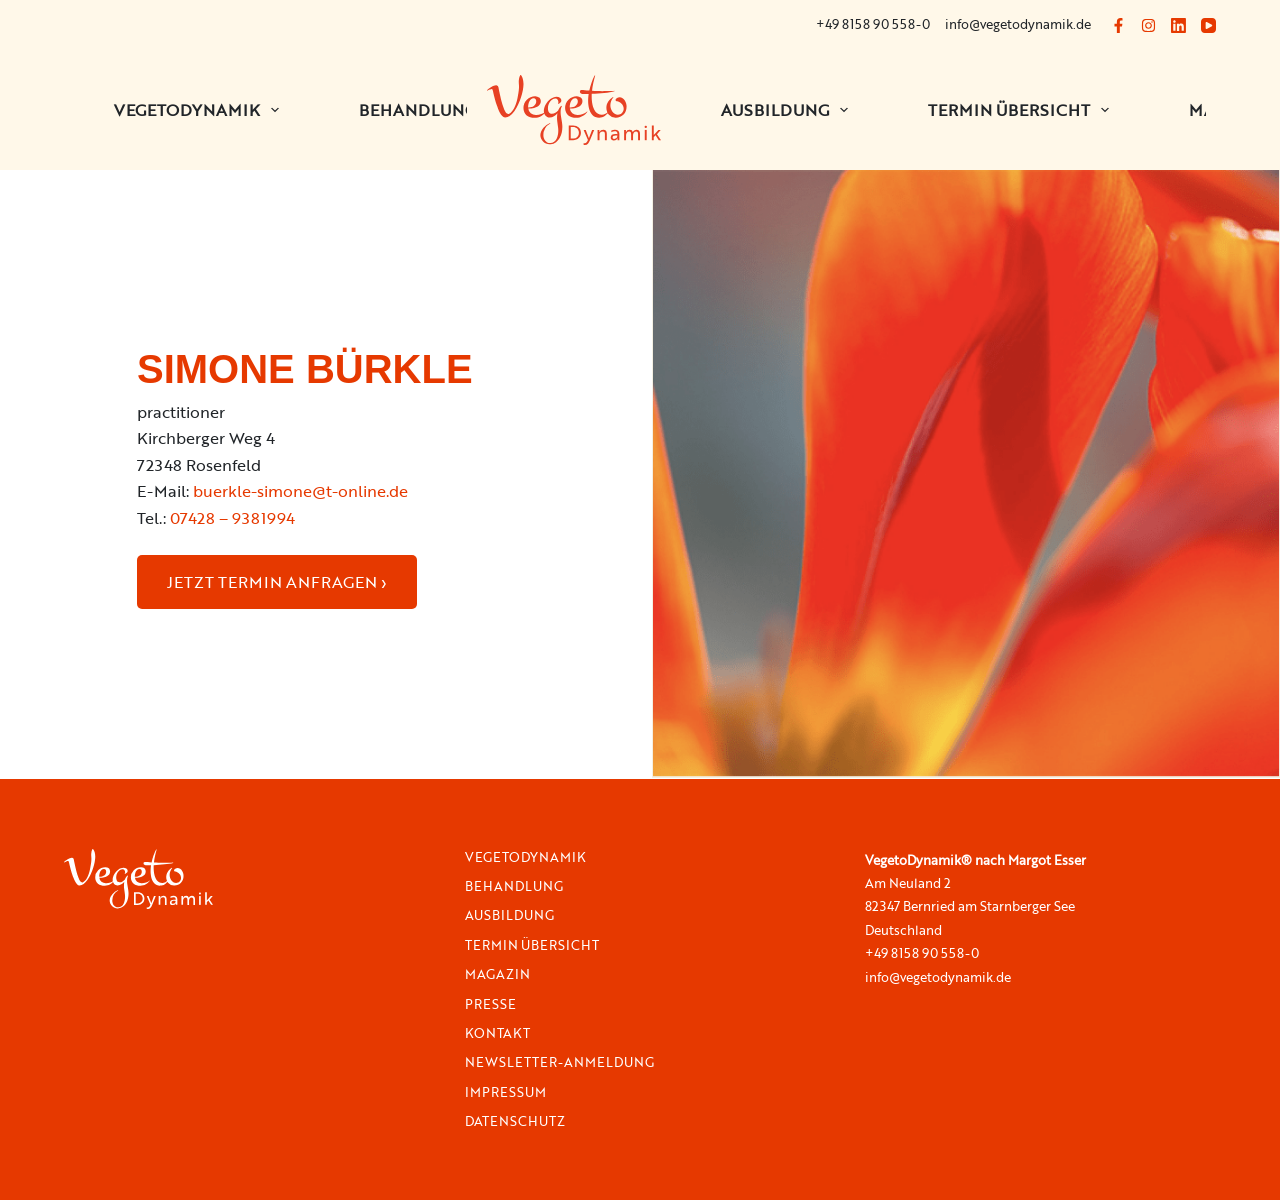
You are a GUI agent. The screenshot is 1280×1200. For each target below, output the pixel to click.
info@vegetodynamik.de (1018, 24)
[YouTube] (1208, 25)
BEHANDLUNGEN (442, 110)
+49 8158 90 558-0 (873, 24)
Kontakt (497, 1033)
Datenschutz (515, 1121)
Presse (490, 1004)
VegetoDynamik (525, 857)
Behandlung (514, 886)
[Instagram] (1148, 25)
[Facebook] (1118, 25)
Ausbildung (788, 110)
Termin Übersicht (1022, 110)
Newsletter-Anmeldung (559, 1062)
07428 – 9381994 (232, 518)
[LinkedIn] (1178, 25)
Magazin (497, 974)
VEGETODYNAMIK (200, 110)
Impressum (505, 1092)
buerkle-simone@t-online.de (300, 491)
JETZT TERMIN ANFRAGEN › (277, 582)
